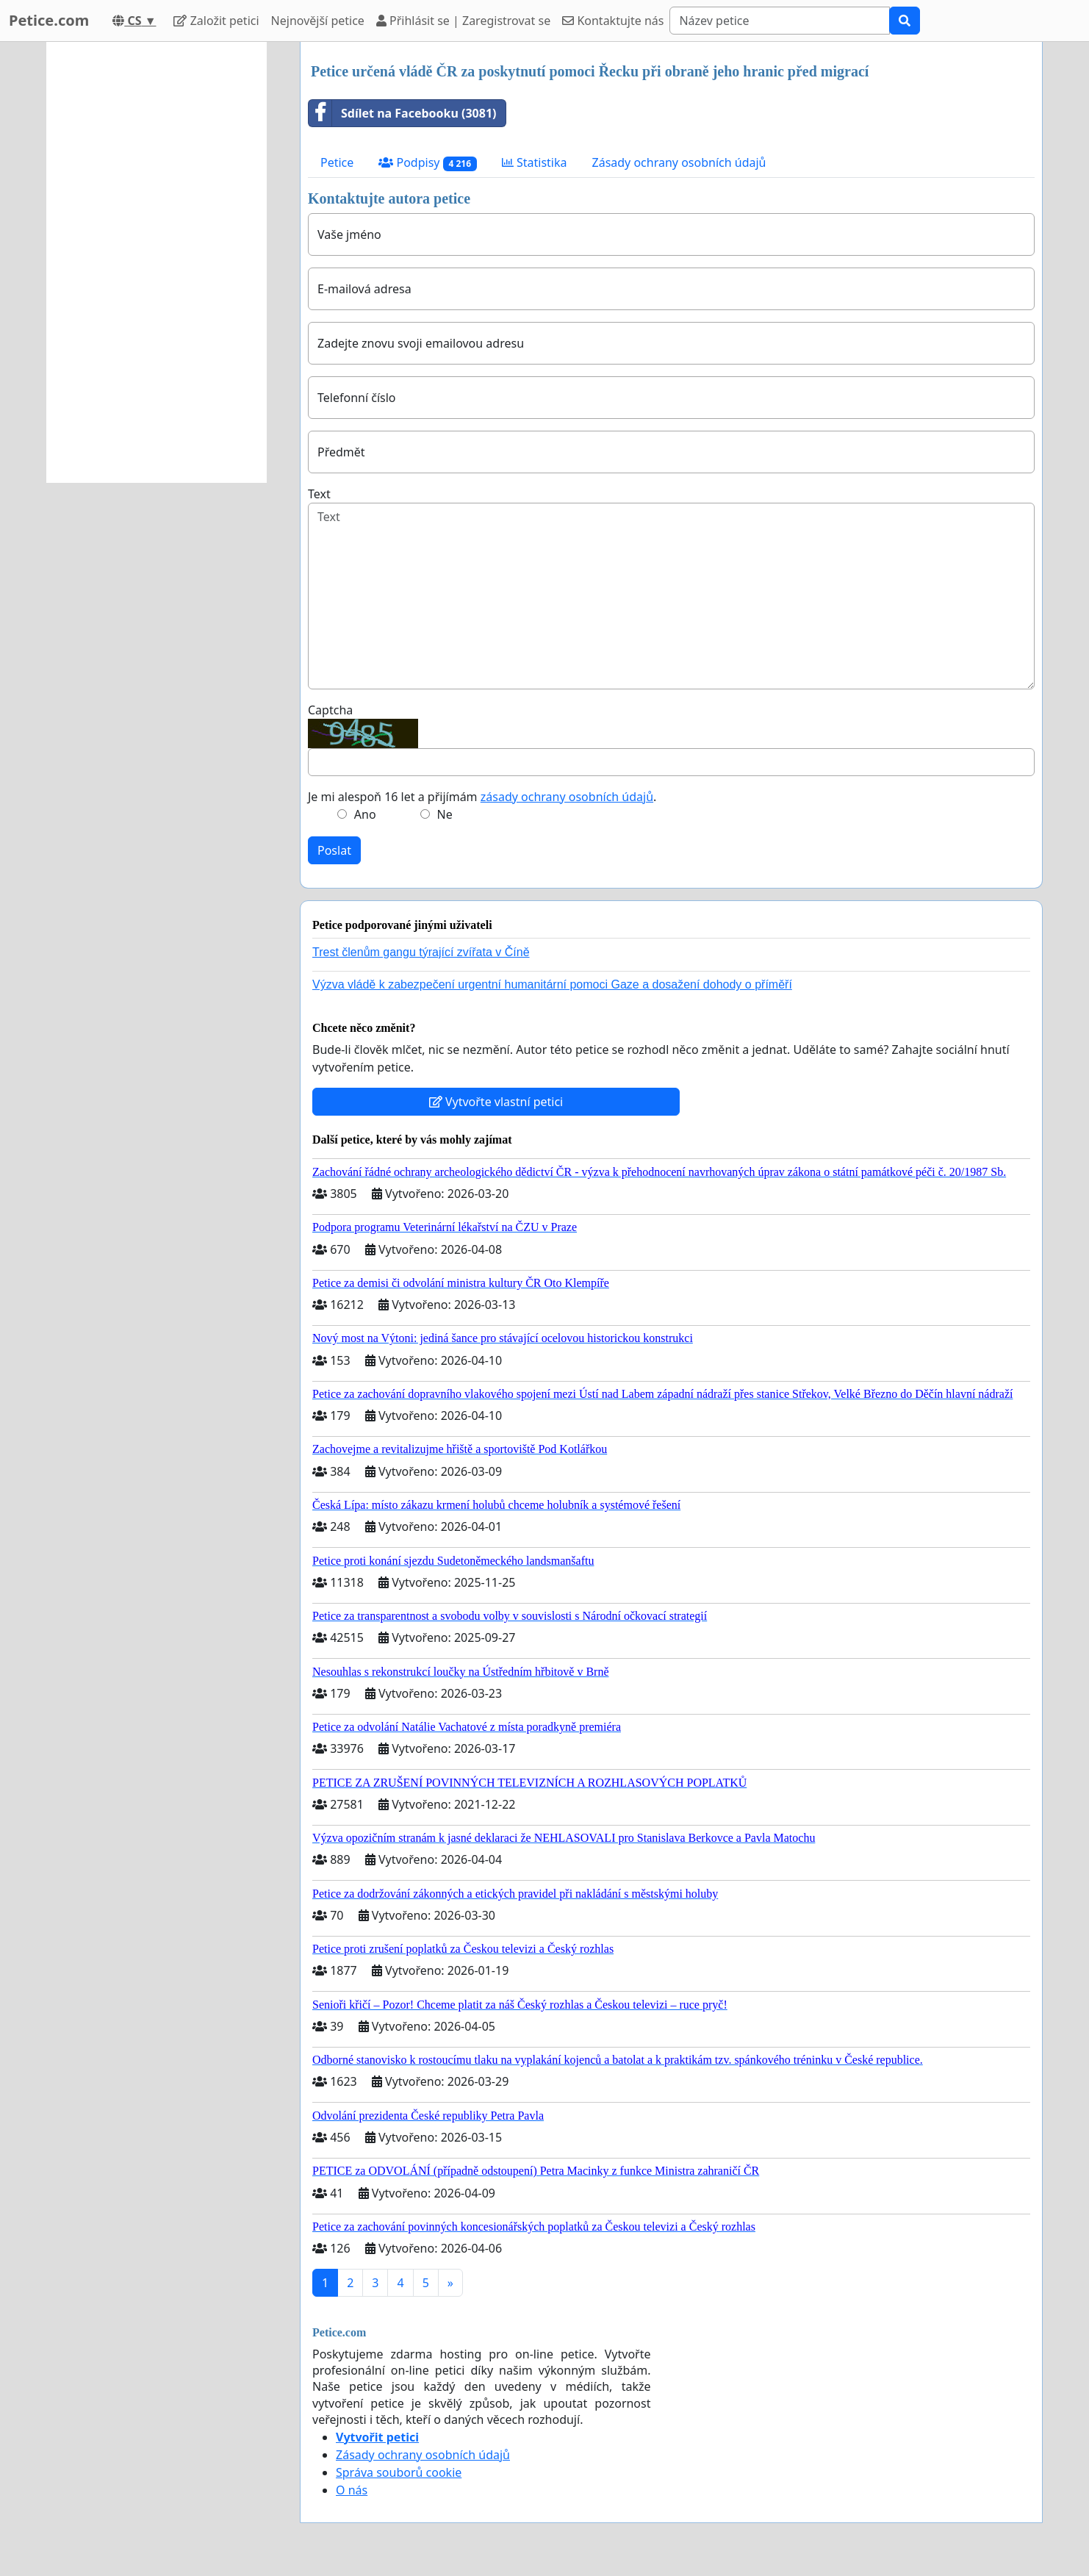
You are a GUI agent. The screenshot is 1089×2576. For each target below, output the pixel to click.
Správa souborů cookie (398, 2472)
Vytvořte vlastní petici (496, 1102)
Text (319, 494)
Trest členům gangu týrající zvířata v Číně (421, 952)
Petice (336, 162)
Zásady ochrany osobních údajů (679, 162)
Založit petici (216, 20)
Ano (365, 814)
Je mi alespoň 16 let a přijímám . (482, 797)
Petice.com (49, 20)
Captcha (330, 710)
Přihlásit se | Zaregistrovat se (463, 20)
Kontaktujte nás (613, 20)
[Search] (779, 21)
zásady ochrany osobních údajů (567, 797)
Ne (445, 814)
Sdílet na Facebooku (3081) (403, 113)
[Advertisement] (156, 262)
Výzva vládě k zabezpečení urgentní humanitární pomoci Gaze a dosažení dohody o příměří (552, 984)
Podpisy (427, 162)
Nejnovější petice (317, 20)
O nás (351, 2490)
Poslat (334, 850)
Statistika (534, 162)
